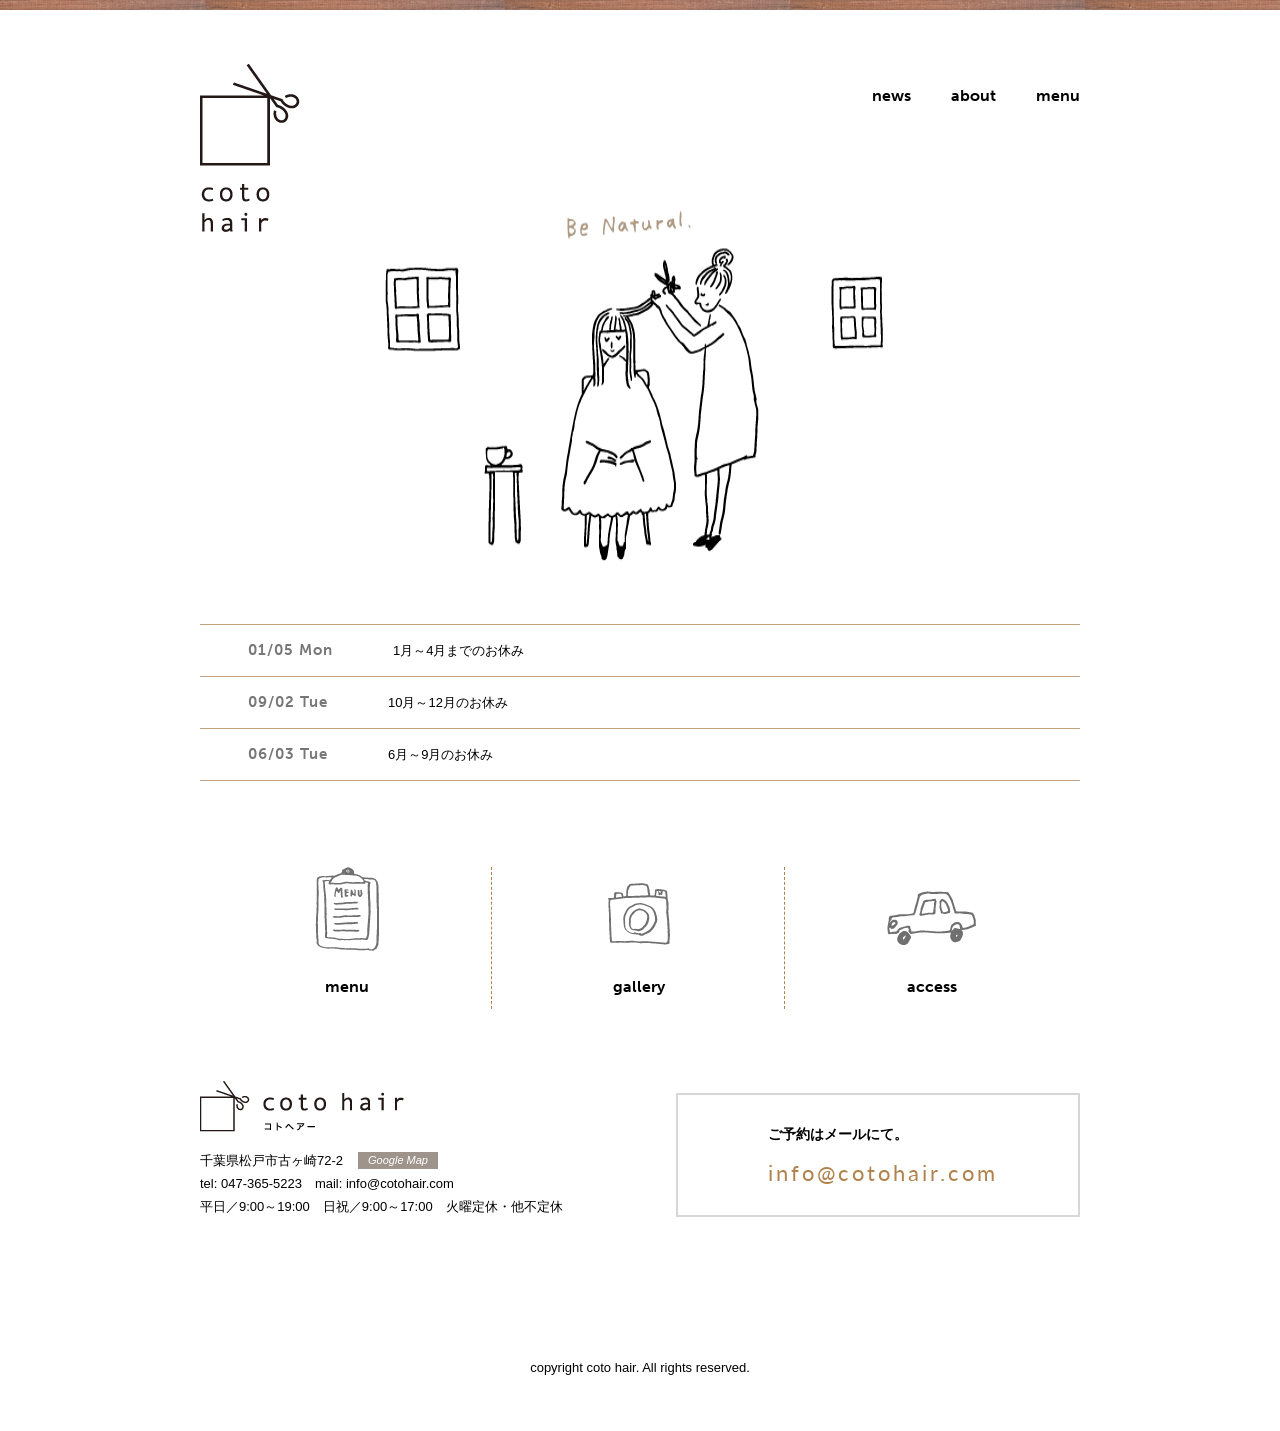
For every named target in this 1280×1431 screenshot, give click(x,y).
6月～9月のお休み (440, 754)
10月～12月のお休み (448, 702)
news (891, 95)
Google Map (398, 1160)
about (973, 95)
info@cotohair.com (883, 1172)
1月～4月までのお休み (458, 650)
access (932, 986)
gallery (639, 986)
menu (1058, 95)
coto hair (250, 159)
